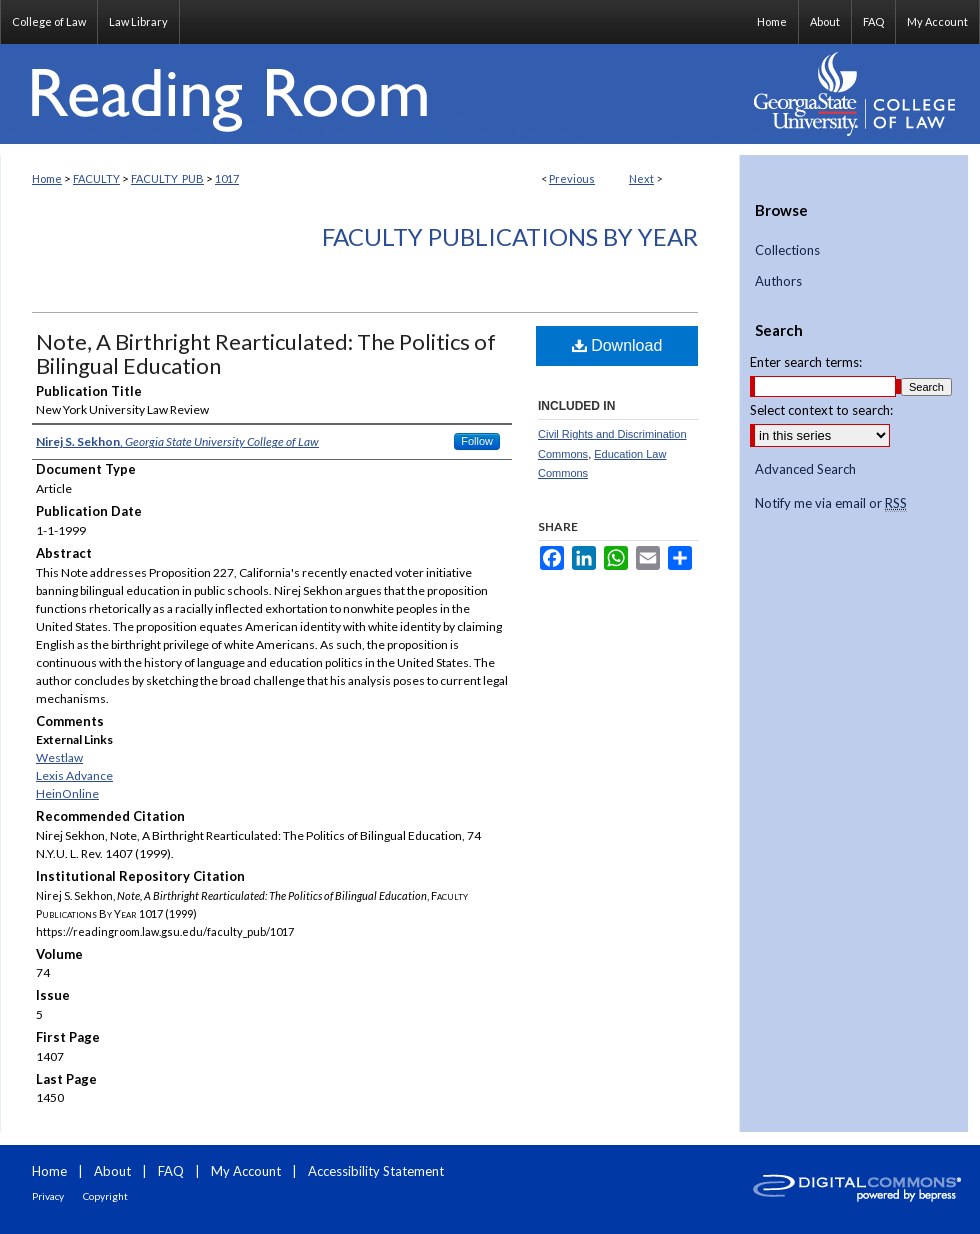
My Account (246, 1171)
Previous (572, 178)
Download (617, 345)
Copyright (105, 1196)
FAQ (171, 1171)
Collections (787, 250)
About (112, 1171)
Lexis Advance (74, 775)
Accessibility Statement (376, 1171)
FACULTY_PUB (167, 178)
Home (47, 178)
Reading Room (370, 94)
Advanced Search (805, 469)
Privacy (48, 1196)
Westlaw (59, 757)
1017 (227, 178)
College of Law (49, 21)
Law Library (138, 21)
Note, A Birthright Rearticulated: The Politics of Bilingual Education (266, 353)
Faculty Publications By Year (510, 236)
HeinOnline (67, 793)
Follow (477, 441)
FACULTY (96, 178)
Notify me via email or (831, 504)
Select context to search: (821, 410)
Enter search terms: (806, 362)
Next (641, 178)
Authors (778, 281)
